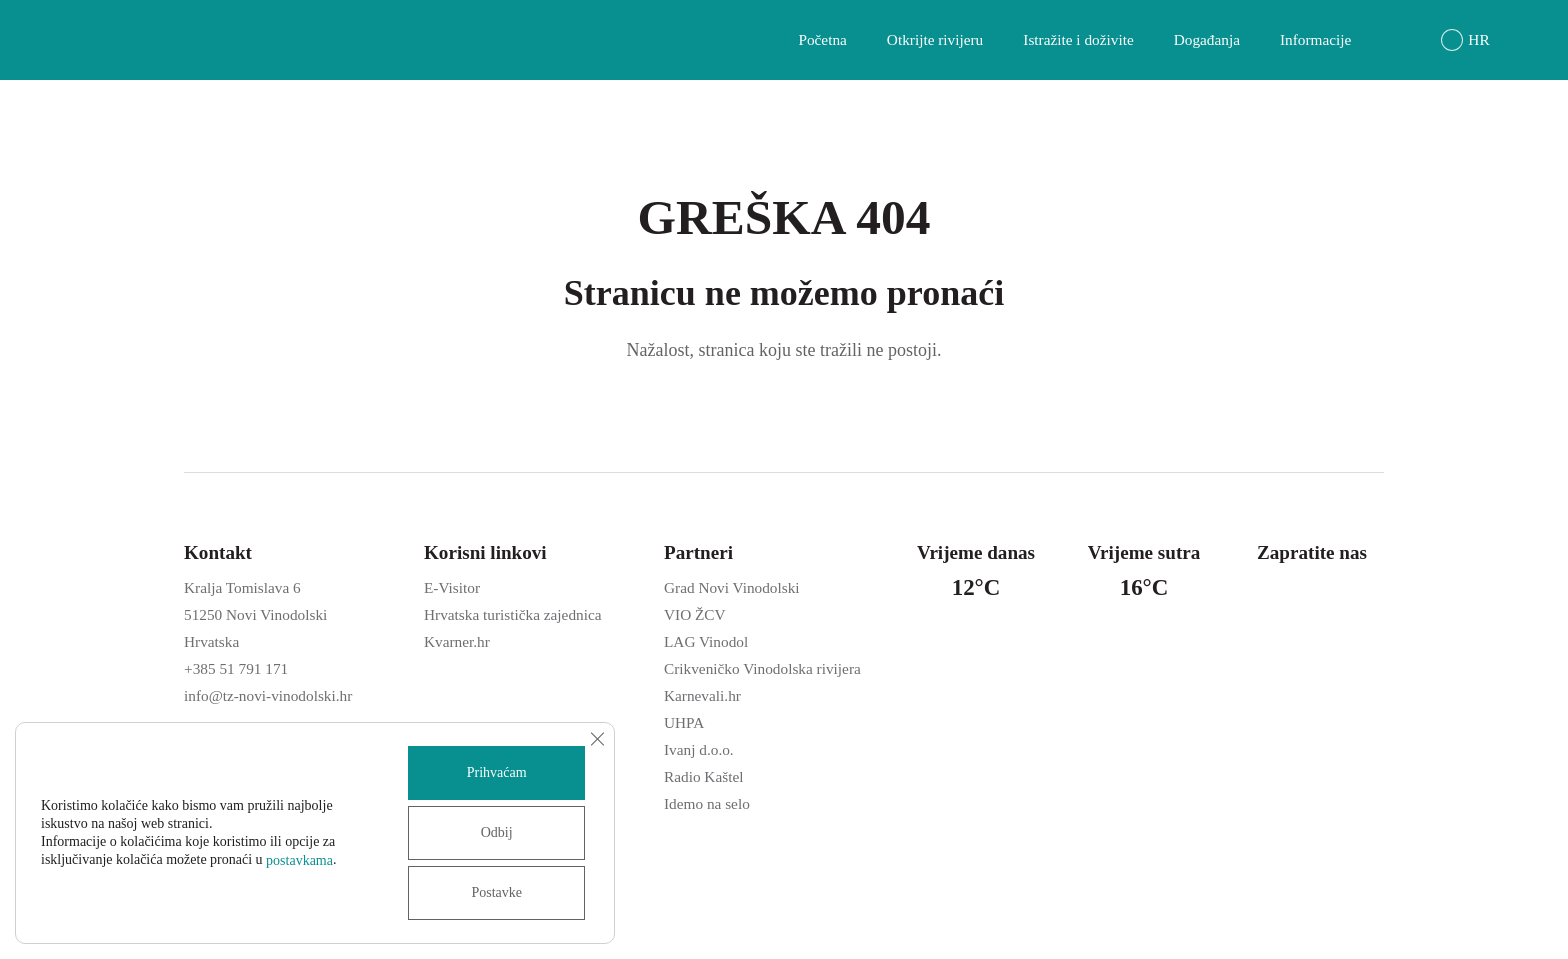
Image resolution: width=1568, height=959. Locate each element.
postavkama (299, 860)
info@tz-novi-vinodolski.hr (268, 695)
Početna (822, 39)
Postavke (496, 892)
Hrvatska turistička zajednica (513, 614)
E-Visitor (452, 587)
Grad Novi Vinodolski (732, 587)
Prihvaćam (497, 772)
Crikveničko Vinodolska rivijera (762, 668)
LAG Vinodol (706, 641)
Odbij (497, 832)
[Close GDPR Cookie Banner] (597, 739)
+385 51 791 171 (236, 668)
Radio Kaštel (703, 776)
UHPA (684, 722)
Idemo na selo (707, 803)
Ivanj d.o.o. (699, 749)
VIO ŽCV (695, 614)
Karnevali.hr (702, 695)
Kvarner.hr (457, 641)
